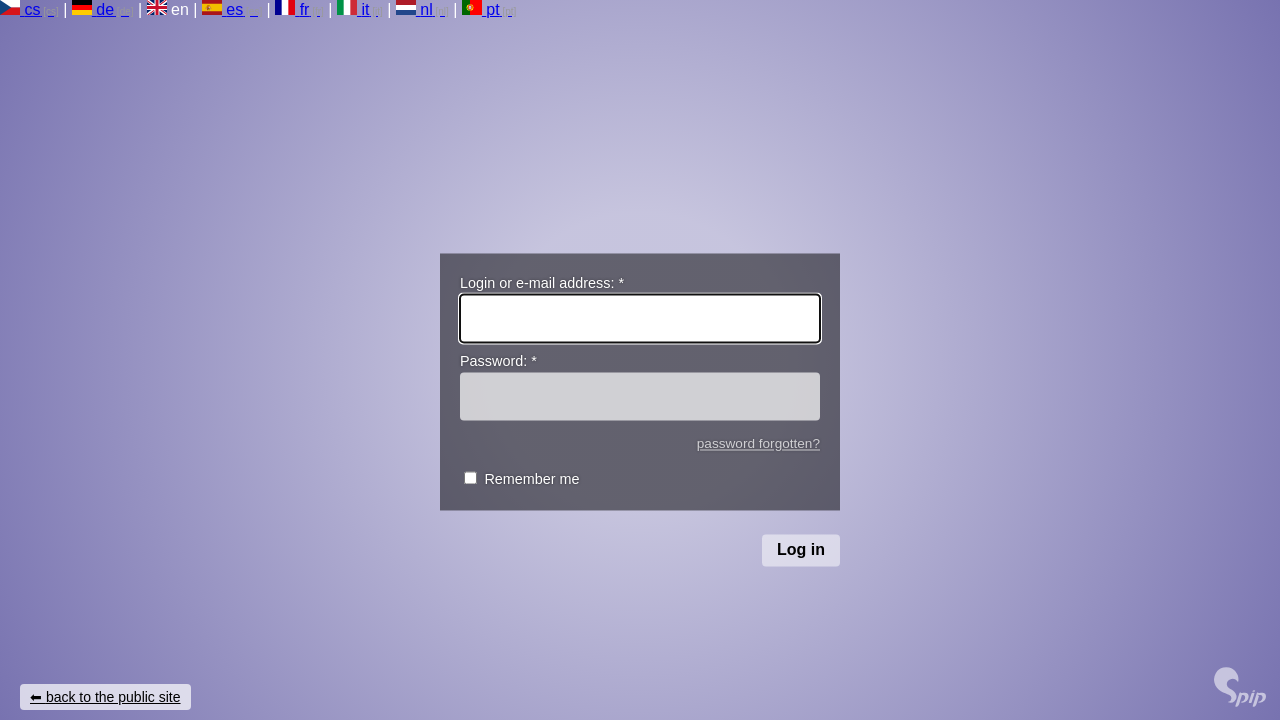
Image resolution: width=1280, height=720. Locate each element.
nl (414, 9)
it (353, 9)
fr (292, 9)
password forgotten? (758, 443)
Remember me (531, 480)
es (222, 9)
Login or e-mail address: (542, 283)
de (93, 9)
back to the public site (113, 697)
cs (20, 9)
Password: (498, 362)
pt (481, 9)
